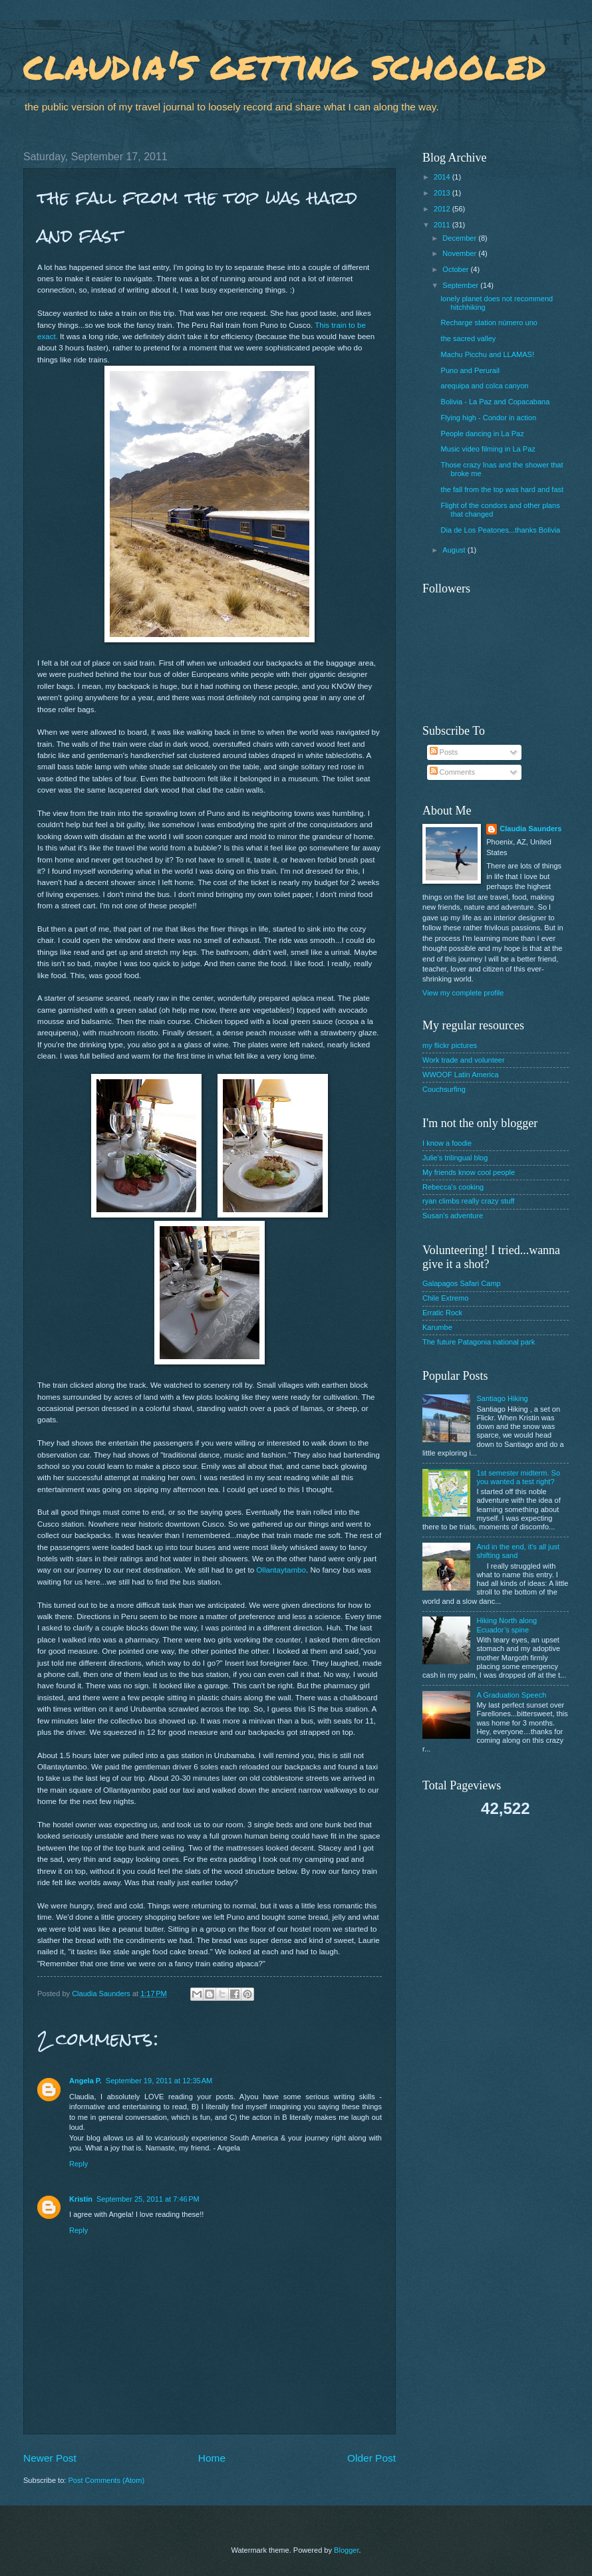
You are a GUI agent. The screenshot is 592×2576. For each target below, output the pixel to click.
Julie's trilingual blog (455, 1158)
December (460, 238)
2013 (443, 193)
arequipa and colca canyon (485, 386)
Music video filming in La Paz (488, 449)
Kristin (80, 2199)
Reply (78, 2164)
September (461, 285)
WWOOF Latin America (460, 1075)
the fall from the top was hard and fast (502, 489)
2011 (443, 225)
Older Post (371, 2458)
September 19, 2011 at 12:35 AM (159, 2081)
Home (211, 2458)
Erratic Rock (442, 1313)
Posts (444, 752)
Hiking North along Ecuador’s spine (506, 1624)
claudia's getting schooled (284, 63)
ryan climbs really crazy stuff (468, 1201)
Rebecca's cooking (453, 1187)
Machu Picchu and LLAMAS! (487, 354)
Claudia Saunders (530, 829)
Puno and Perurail (470, 370)
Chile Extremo (445, 1298)
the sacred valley (468, 338)
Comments (452, 772)
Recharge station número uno (489, 322)
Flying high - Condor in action (488, 418)
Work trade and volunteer (463, 1060)
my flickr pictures (449, 1045)
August (454, 550)
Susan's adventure (452, 1216)
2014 (443, 177)
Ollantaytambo (281, 1570)
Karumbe (437, 1327)
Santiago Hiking (501, 1398)
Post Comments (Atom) (106, 2480)
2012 (443, 209)
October (456, 269)
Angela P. (85, 2081)
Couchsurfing (444, 1089)
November (460, 253)
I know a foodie (447, 1143)
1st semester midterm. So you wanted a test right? (518, 1477)
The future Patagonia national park (478, 1342)
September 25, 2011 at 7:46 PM (148, 2199)
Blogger (346, 2550)
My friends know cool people (468, 1172)
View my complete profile (463, 993)
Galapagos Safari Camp (461, 1283)
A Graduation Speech (511, 1695)
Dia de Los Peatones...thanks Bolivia (501, 530)
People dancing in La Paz (482, 434)
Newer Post (49, 2458)
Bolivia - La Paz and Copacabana (495, 402)
